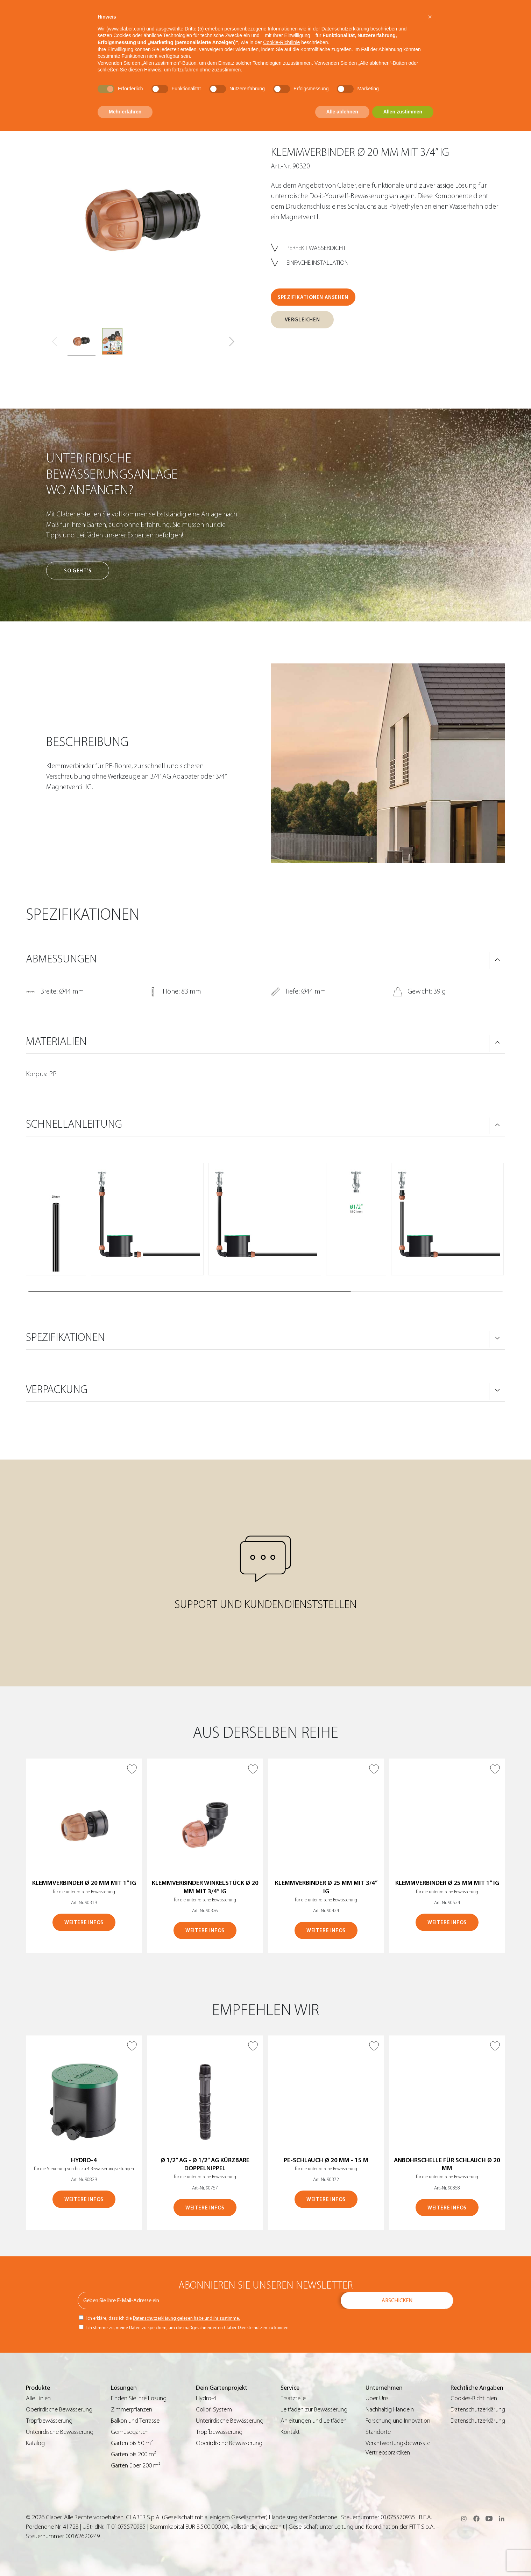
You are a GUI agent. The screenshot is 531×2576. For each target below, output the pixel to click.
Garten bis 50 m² (132, 2443)
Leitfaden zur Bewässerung (314, 2409)
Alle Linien (38, 2398)
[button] (231, 341)
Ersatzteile (293, 2398)
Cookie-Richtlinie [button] (281, 42)
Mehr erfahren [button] (125, 111)
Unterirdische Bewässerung (59, 2432)
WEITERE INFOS (84, 1923)
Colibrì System (214, 2409)
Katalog (35, 2443)
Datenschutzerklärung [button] (345, 29)
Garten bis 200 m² (133, 2454)
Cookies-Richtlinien (474, 2398)
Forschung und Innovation (398, 2420)
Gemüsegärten (130, 2432)
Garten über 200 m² (136, 2465)
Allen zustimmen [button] (402, 111)
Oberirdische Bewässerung (59, 2409)
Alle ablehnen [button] (342, 111)
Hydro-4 (206, 2398)
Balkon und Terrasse (135, 2420)
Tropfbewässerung (49, 2420)
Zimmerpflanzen (131, 2409)
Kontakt (290, 2432)
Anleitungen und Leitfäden (314, 2420)
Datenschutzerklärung (478, 2409)
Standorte (378, 2432)
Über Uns (377, 2398)
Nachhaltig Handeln (390, 2409)
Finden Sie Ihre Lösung (139, 2398)
